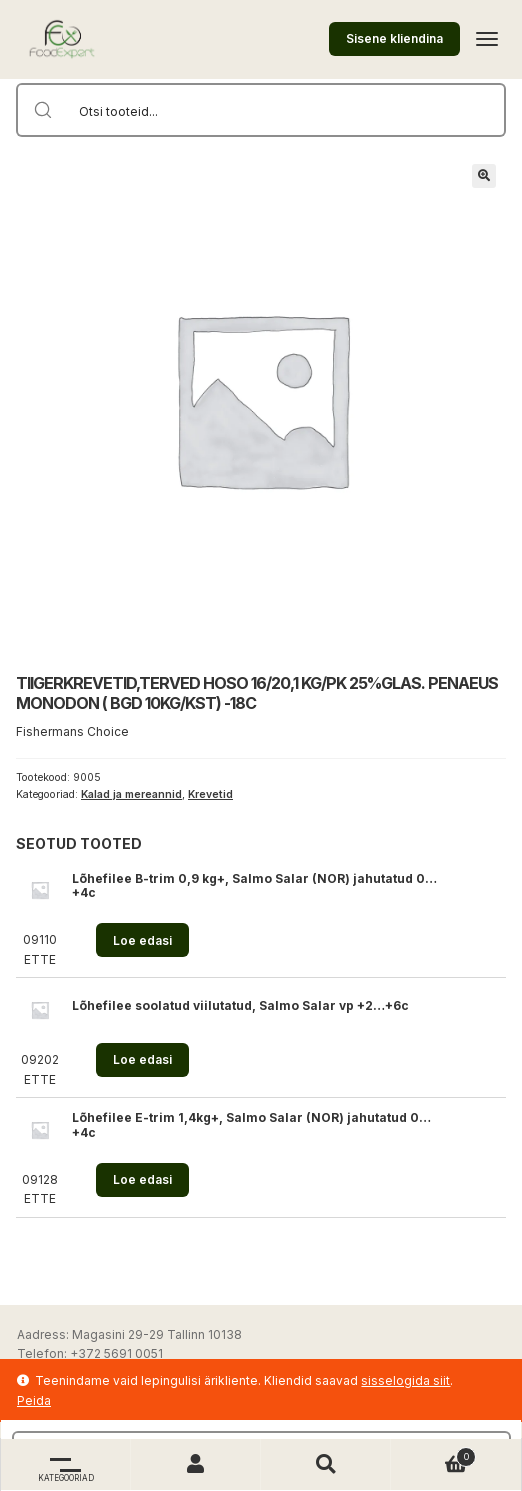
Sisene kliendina (394, 38)
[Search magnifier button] (43, 110)
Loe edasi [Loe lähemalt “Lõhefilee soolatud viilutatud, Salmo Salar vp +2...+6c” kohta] (142, 1059)
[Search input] (287, 110)
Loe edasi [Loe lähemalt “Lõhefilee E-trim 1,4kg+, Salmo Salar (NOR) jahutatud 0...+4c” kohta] (142, 1179)
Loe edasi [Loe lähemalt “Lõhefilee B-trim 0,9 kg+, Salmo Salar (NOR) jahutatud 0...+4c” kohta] (142, 940)
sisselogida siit (405, 1380)
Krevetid (210, 794)
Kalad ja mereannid (131, 794)
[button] (484, 176)
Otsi (326, 1464)
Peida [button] (34, 1400)
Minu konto (196, 1464)
